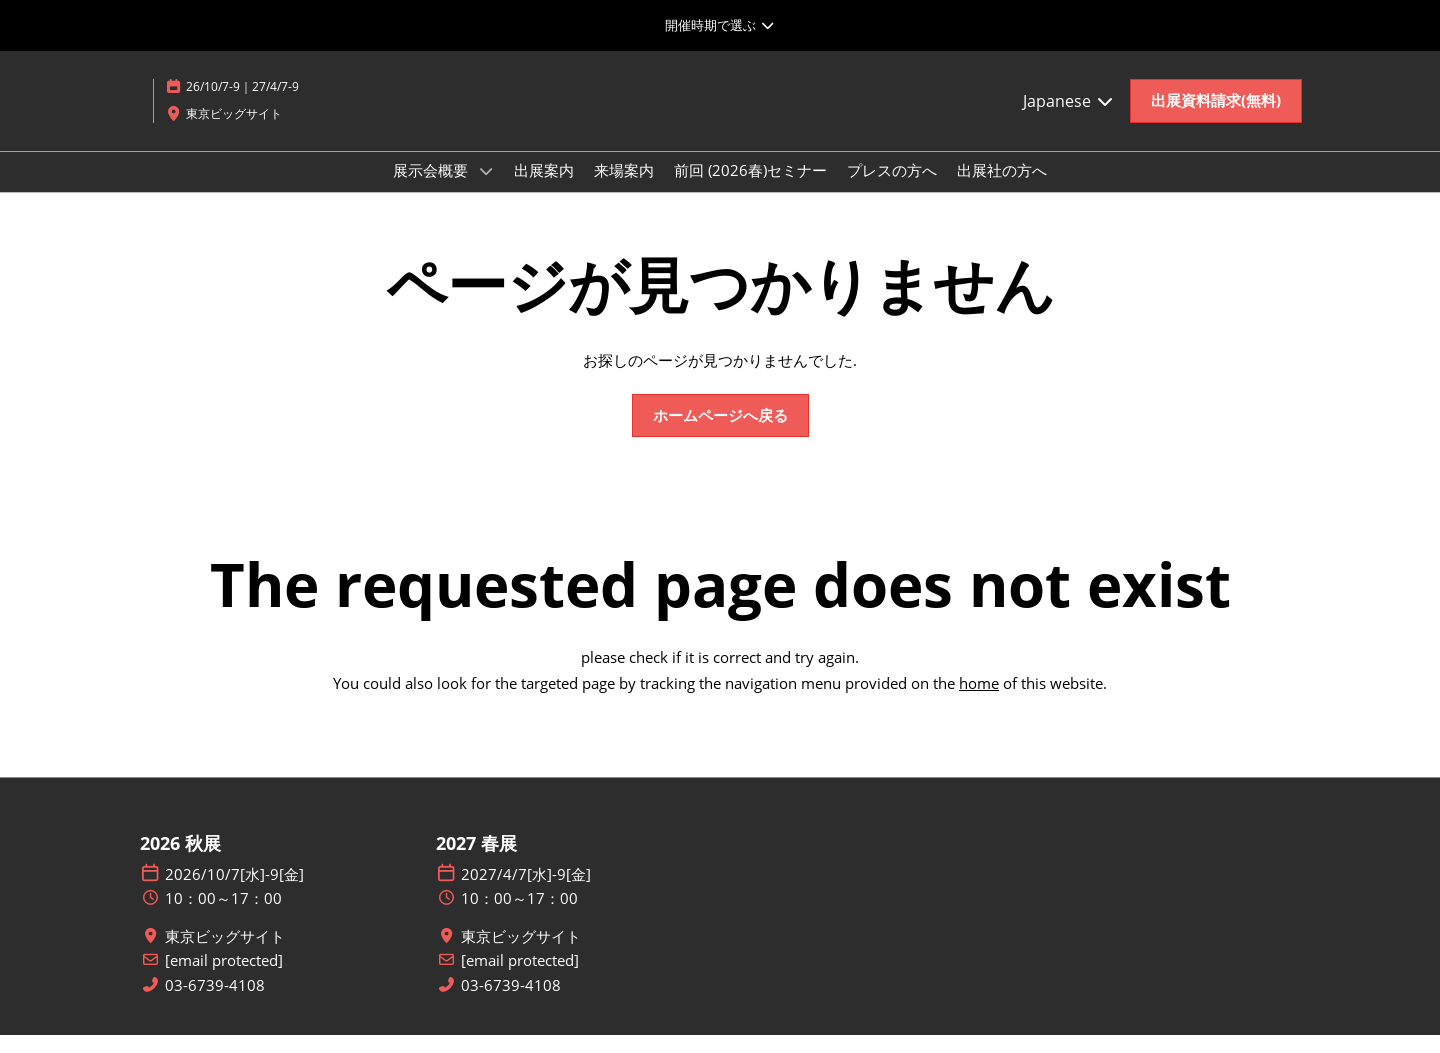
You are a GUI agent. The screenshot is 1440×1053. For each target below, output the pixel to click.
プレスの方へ (892, 189)
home (979, 701)
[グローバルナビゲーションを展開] (720, 25)
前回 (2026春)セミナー (750, 189)
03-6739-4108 (215, 1003)
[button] (1216, 120)
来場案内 (624, 189)
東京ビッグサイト (225, 954)
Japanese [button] (1069, 120)
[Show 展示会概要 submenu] (486, 190)
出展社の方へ (1002, 189)
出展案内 (544, 189)
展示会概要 (432, 189)
